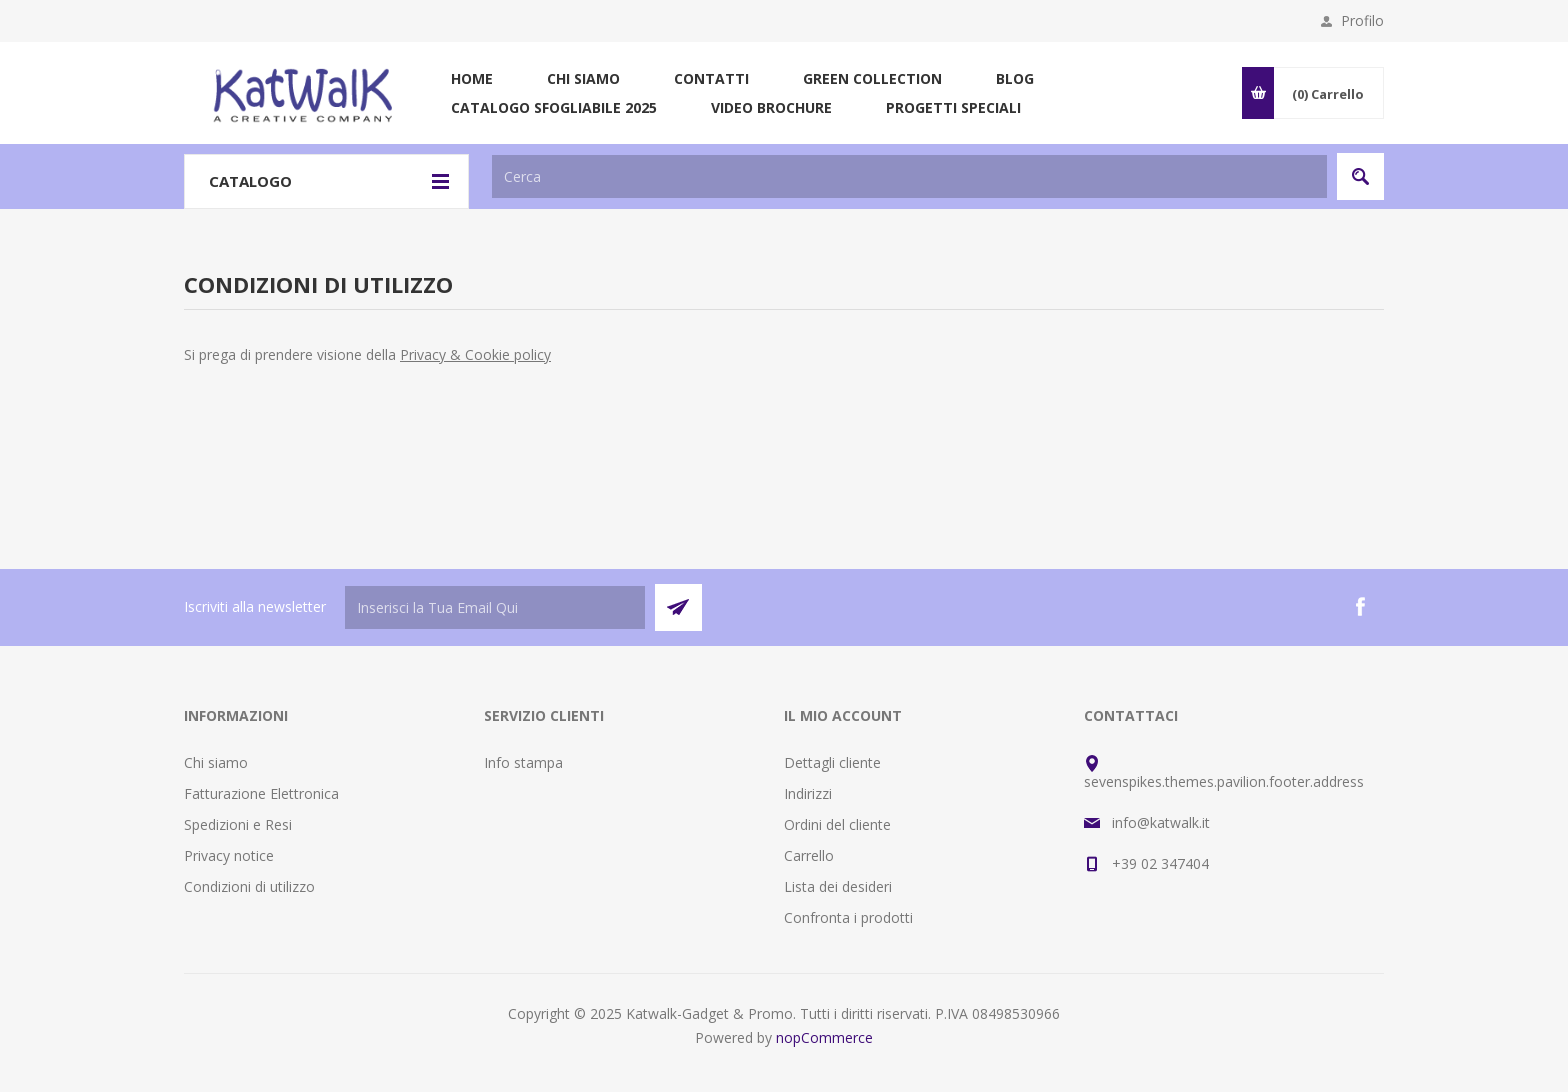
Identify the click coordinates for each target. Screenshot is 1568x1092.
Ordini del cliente (837, 824)
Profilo (1362, 20)
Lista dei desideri (838, 886)
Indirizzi (808, 793)
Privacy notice (229, 855)
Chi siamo (216, 762)
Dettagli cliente (832, 762)
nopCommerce (824, 1037)
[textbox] (909, 176)
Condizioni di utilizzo (249, 886)
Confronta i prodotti (848, 917)
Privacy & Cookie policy (475, 354)
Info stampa (523, 762)
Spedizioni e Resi (238, 824)
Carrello (809, 855)
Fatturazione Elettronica (261, 793)
